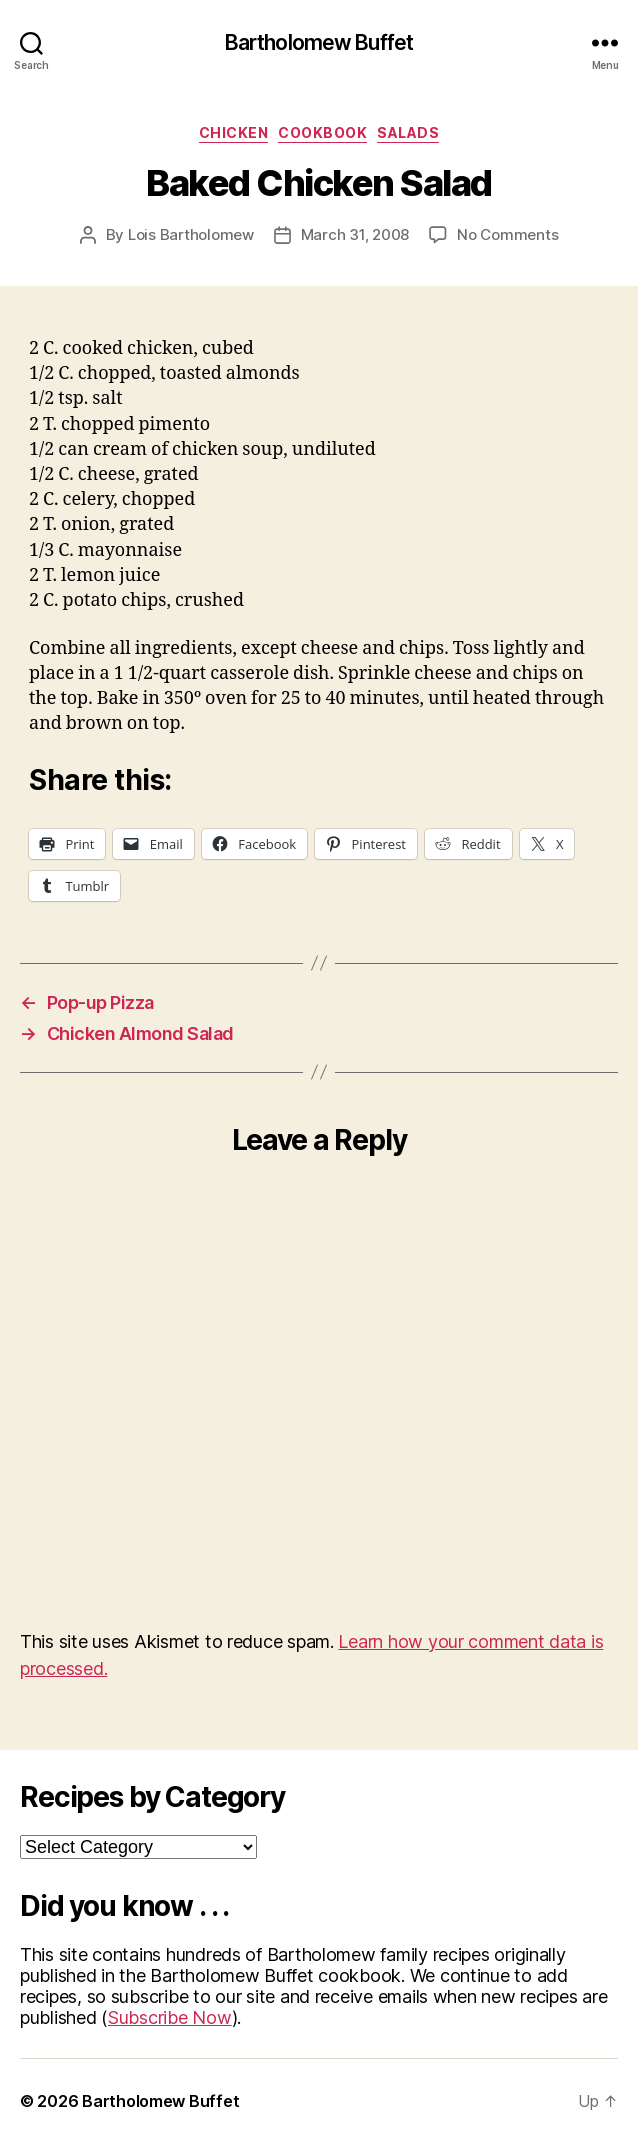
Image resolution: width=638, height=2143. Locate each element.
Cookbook (322, 132)
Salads (408, 132)
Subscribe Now (170, 2017)
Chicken (234, 132)
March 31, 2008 (355, 234)
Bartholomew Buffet (319, 42)
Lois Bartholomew (191, 234)
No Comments (507, 234)
